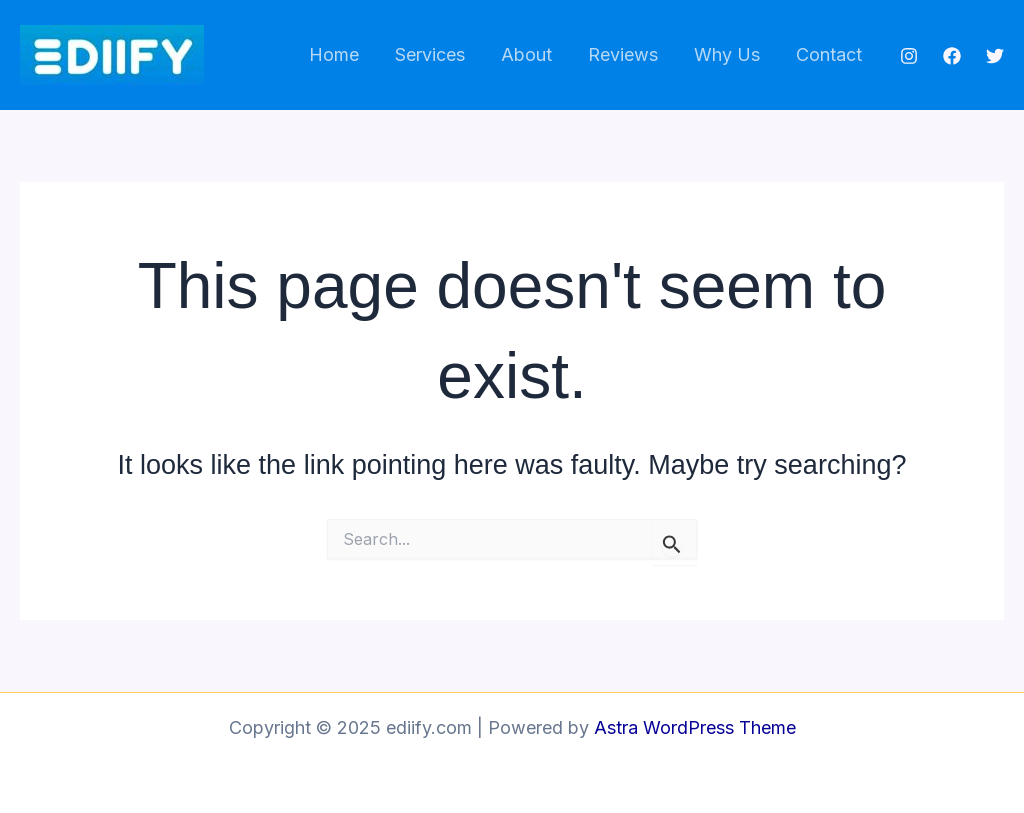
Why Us (727, 54)
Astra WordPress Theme (695, 727)
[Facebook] (952, 56)
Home (334, 54)
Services (430, 54)
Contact (829, 54)
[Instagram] (909, 56)
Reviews (623, 54)
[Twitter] (995, 56)
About (526, 54)
